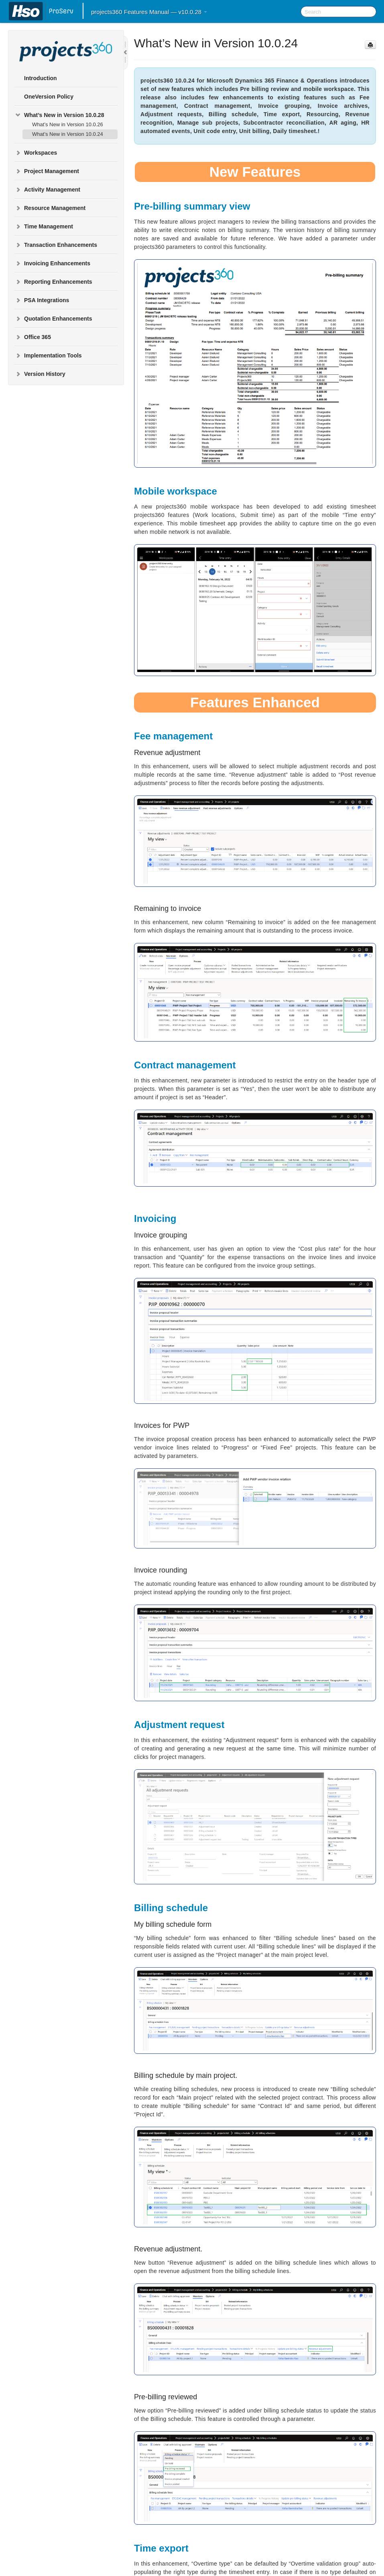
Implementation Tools (48, 355)
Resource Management (49, 208)
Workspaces (35, 152)
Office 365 (32, 337)
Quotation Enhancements (53, 318)
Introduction (40, 78)
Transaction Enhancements (55, 245)
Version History (39, 374)
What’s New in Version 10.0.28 (59, 115)
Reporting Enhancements (53, 282)
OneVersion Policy (48, 96)
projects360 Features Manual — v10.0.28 (149, 11)
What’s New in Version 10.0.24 (67, 134)
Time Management (43, 226)
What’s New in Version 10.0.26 (67, 124)
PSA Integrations (41, 300)
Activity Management (47, 189)
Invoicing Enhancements (52, 263)
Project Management (46, 171)
